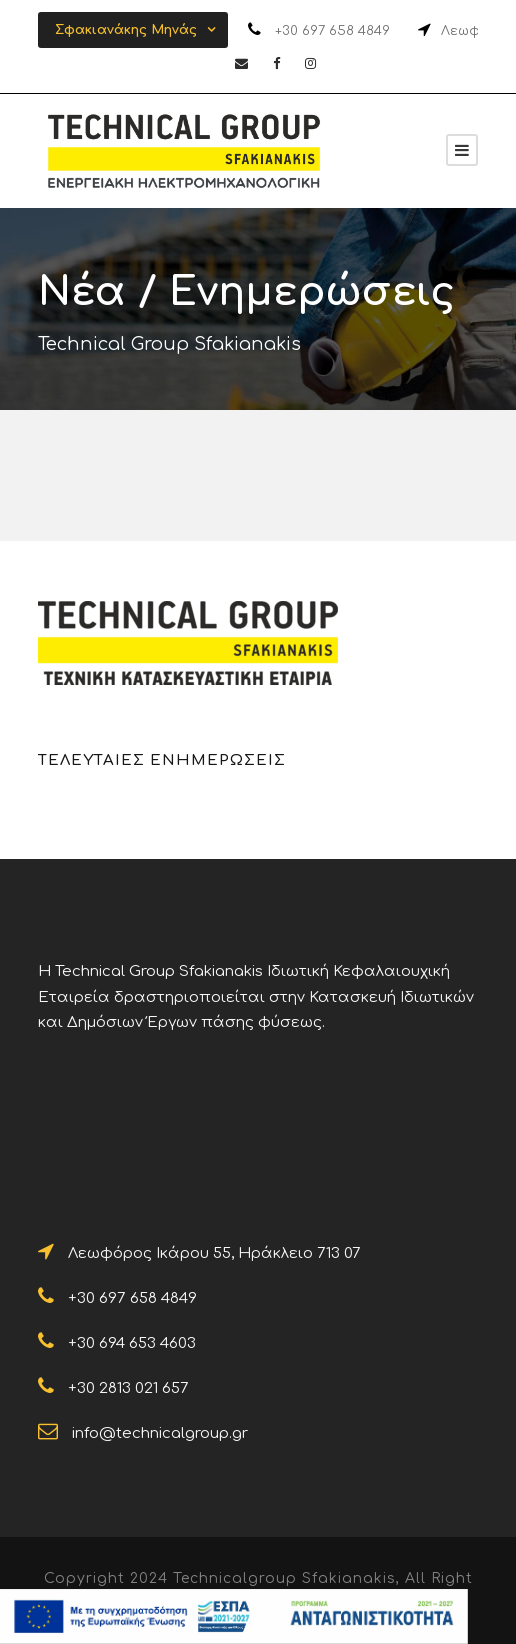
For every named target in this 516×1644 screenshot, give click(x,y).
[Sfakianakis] (462, 150)
